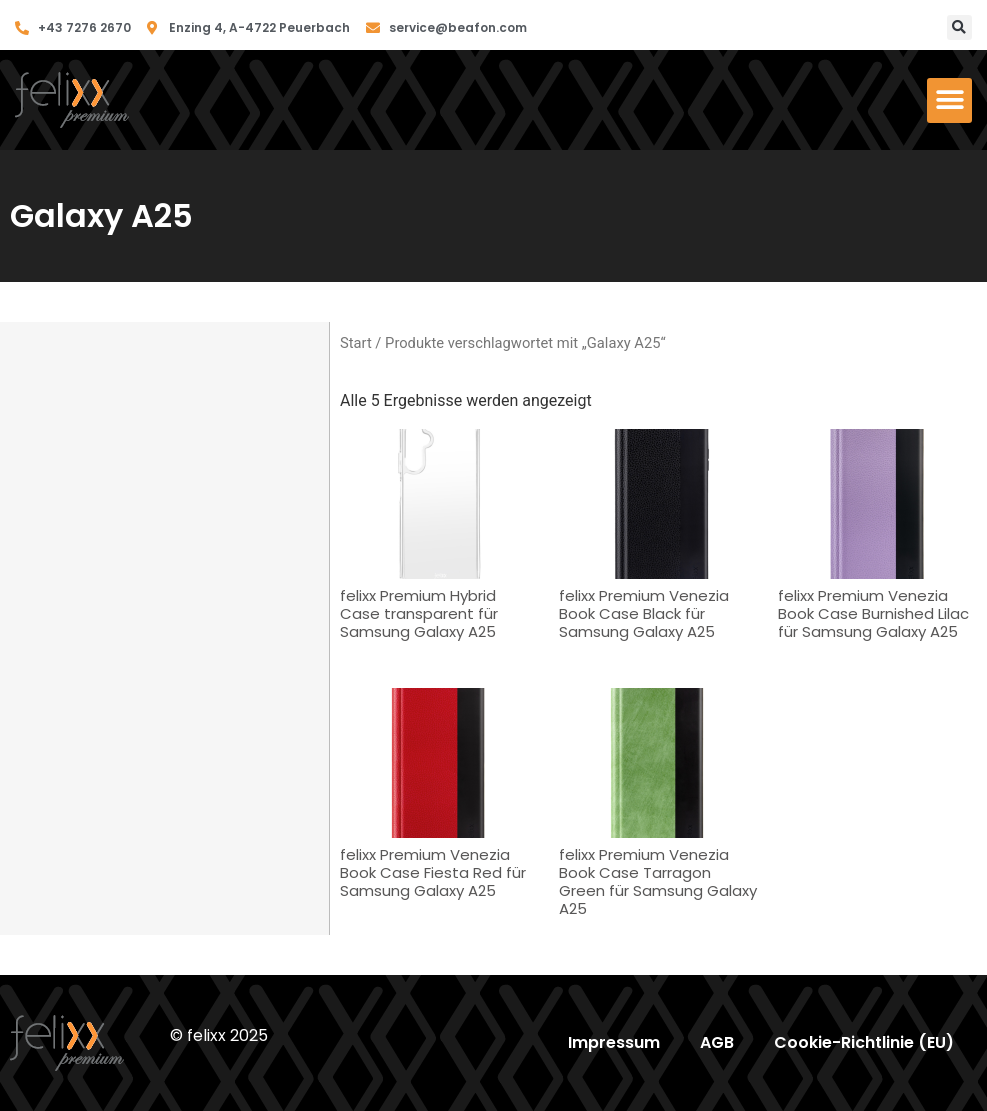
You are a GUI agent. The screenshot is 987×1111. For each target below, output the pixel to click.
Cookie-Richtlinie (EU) (864, 1042)
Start (356, 343)
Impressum (614, 1042)
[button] (959, 27)
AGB (717, 1042)
